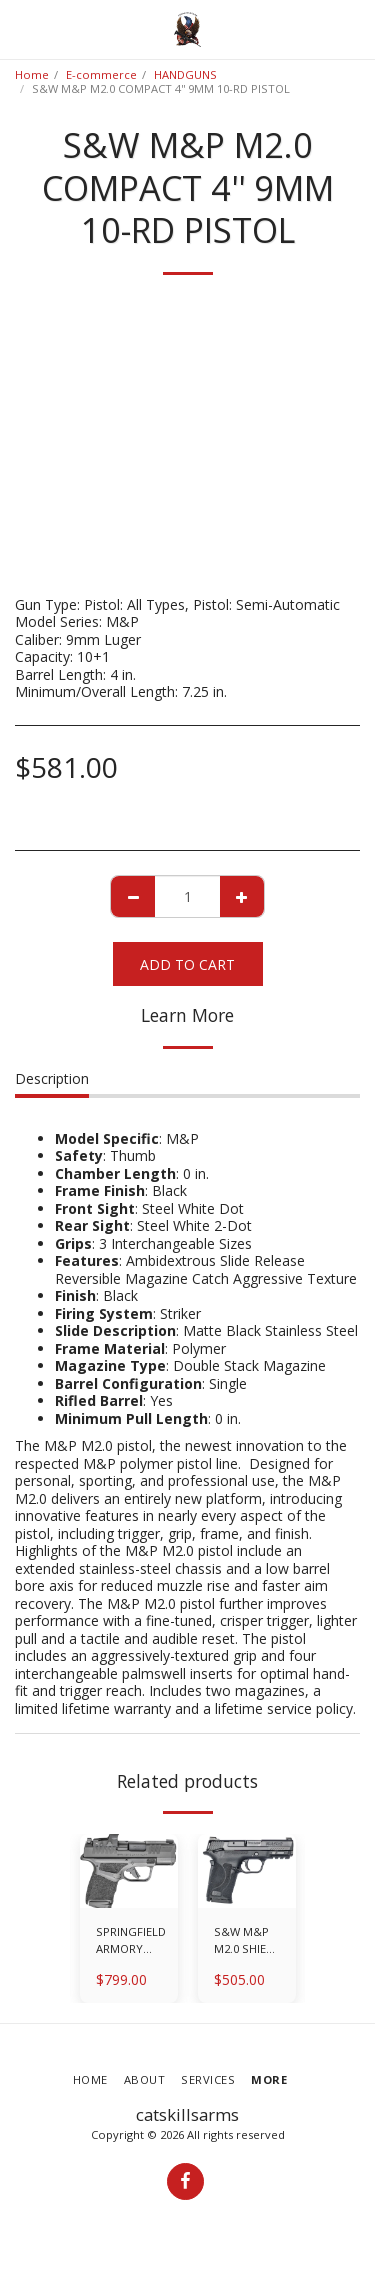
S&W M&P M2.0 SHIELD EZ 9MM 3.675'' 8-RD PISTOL (247, 1941)
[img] (129, 1871)
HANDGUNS (185, 74)
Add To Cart (187, 964)
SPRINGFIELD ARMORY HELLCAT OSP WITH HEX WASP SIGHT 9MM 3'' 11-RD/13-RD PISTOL (131, 1941)
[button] (22, 28)
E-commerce (101, 74)
